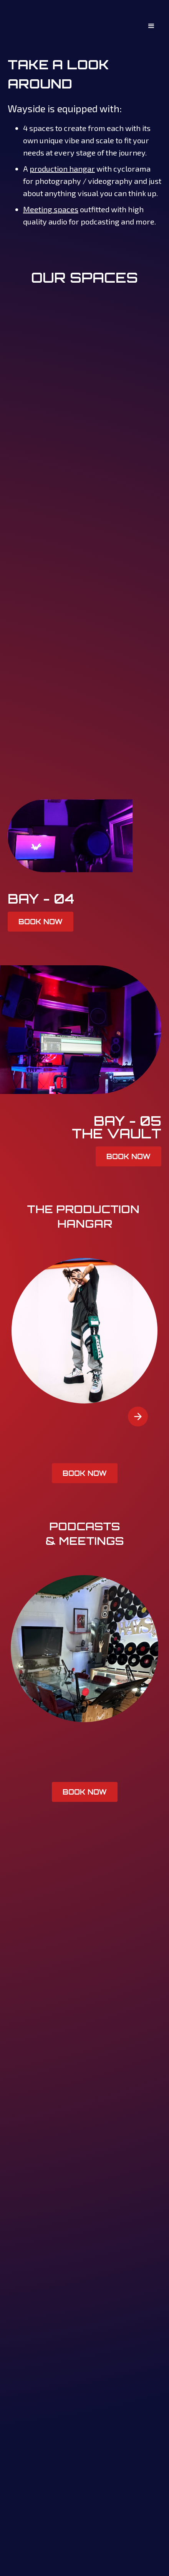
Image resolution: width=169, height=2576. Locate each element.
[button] (151, 26)
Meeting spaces (50, 209)
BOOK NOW (40, 921)
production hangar (62, 168)
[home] (23, 26)
